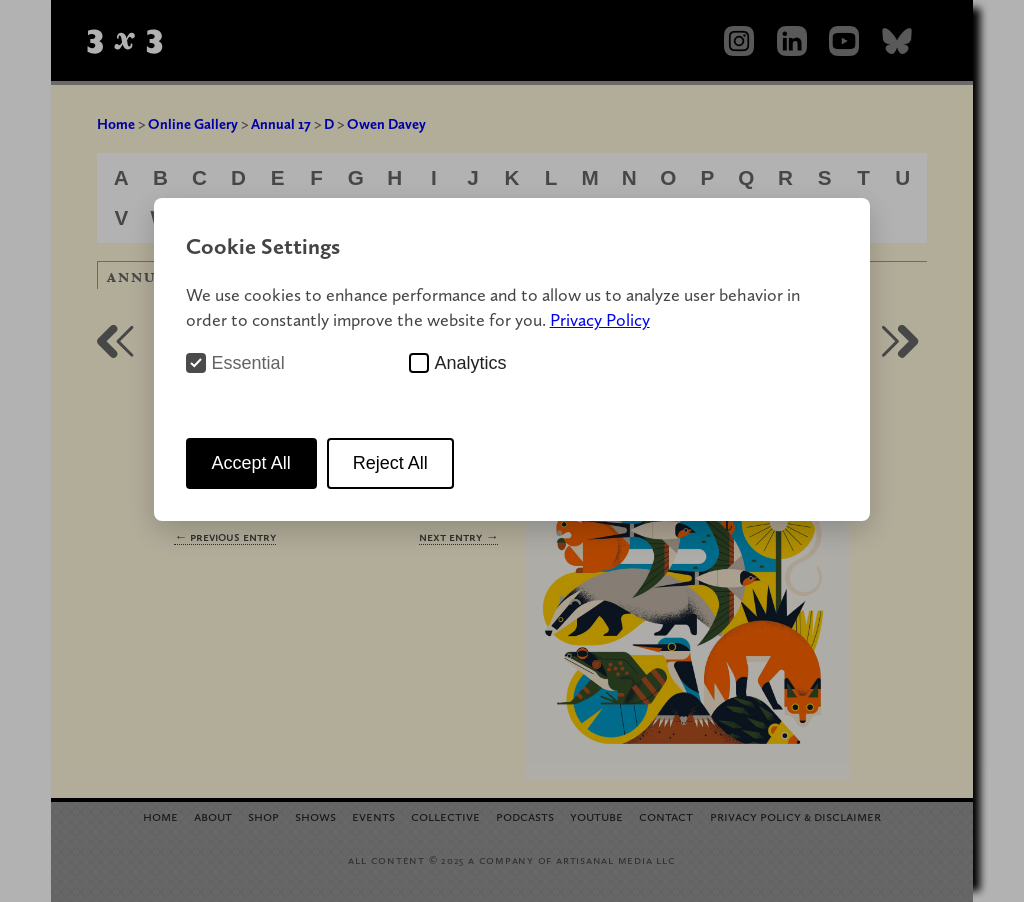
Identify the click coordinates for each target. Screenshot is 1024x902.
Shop (263, 815)
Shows (315, 815)
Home (116, 124)
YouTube (596, 815)
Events (373, 815)
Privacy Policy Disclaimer (795, 815)
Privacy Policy (600, 319)
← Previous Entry (225, 536)
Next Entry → (458, 536)
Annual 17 (281, 124)
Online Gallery (193, 124)
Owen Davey (386, 124)
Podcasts (525, 815)
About (213, 815)
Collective (445, 815)
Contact (666, 815)
